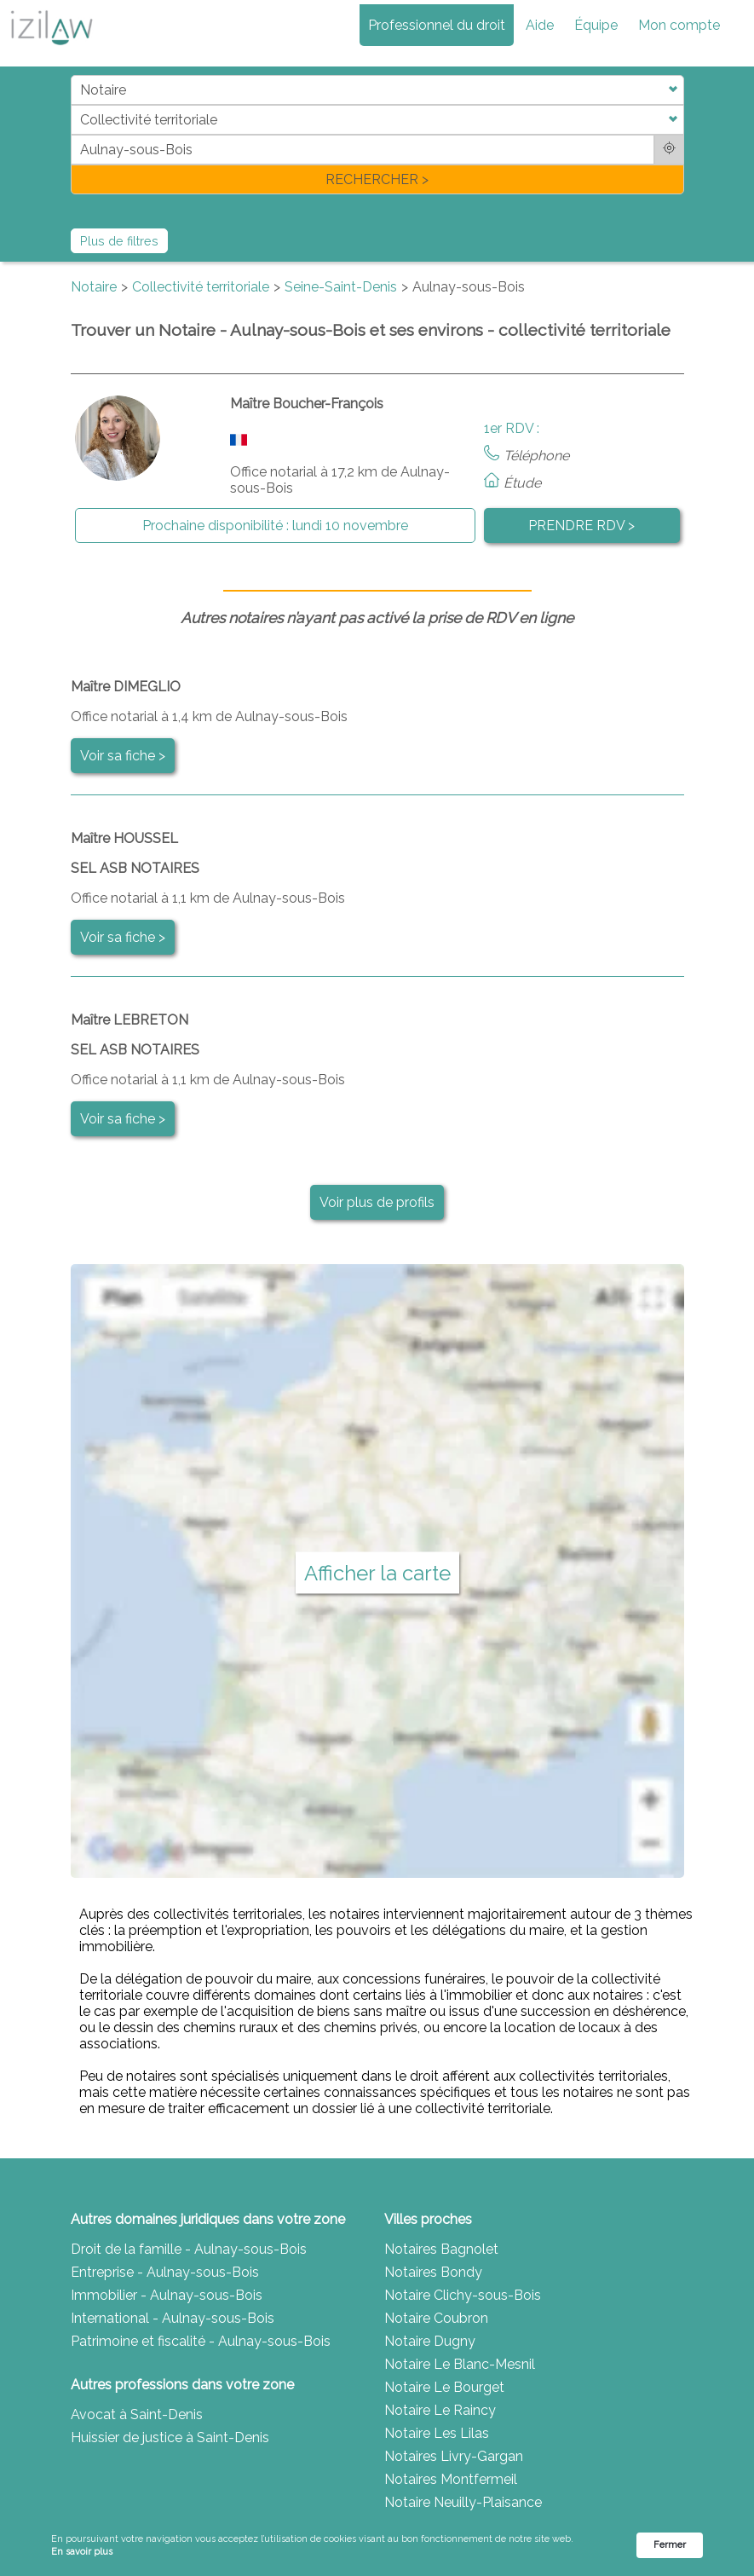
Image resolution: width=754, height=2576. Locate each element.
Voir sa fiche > (122, 756)
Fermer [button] (669, 2544)
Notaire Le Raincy (440, 2410)
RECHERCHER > (377, 179)
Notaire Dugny (429, 2341)
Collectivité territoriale (200, 287)
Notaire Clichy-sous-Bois (462, 2295)
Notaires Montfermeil (450, 2479)
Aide (540, 25)
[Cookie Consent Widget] (377, 2545)
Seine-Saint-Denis (341, 287)
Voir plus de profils (377, 1202)
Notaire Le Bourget (444, 2387)
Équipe (596, 25)
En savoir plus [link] (81, 2551)
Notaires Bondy (433, 2272)
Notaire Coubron (436, 2318)
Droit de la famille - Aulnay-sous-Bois (189, 2249)
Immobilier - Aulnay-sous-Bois (166, 2295)
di (76, 134)
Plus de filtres (119, 241)
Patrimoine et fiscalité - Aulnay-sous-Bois (201, 2341)
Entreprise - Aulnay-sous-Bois (165, 2272)
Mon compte (679, 25)
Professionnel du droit (436, 25)
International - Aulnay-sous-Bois (172, 2318)
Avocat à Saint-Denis (137, 2414)
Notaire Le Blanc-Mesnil (459, 2364)
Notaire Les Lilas (436, 2433)
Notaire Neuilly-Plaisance (463, 2502)
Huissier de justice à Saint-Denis (170, 2437)
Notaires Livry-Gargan (453, 2456)
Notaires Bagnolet (441, 2249)
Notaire (94, 287)
